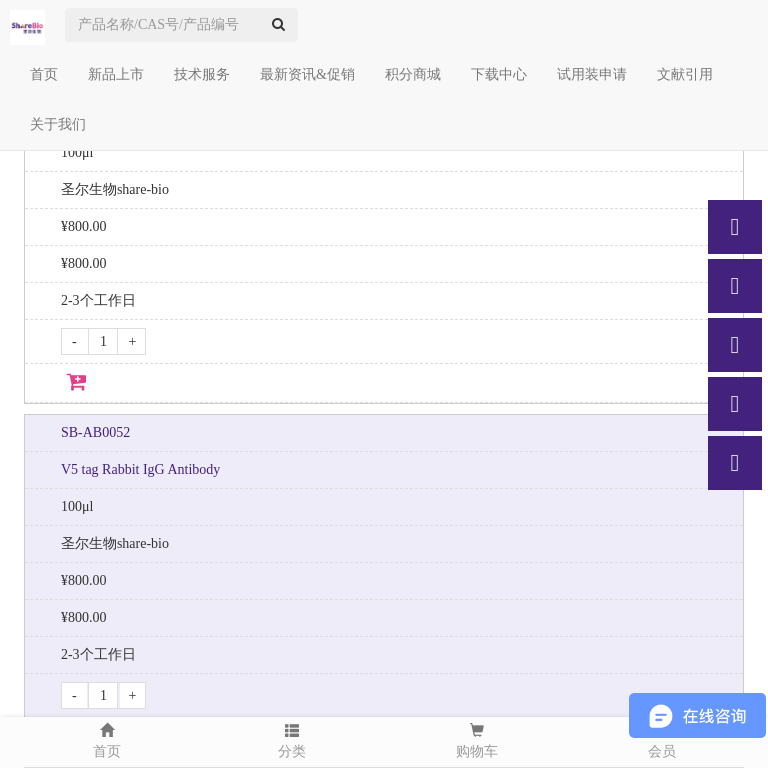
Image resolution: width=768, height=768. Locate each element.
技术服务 (202, 74)
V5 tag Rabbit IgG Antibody (140, 469)
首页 (44, 74)
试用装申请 (592, 74)
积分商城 (413, 74)
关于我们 (58, 124)
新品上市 (116, 74)
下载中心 (499, 74)
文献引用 (685, 74)
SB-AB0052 (95, 432)
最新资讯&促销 (307, 74)
